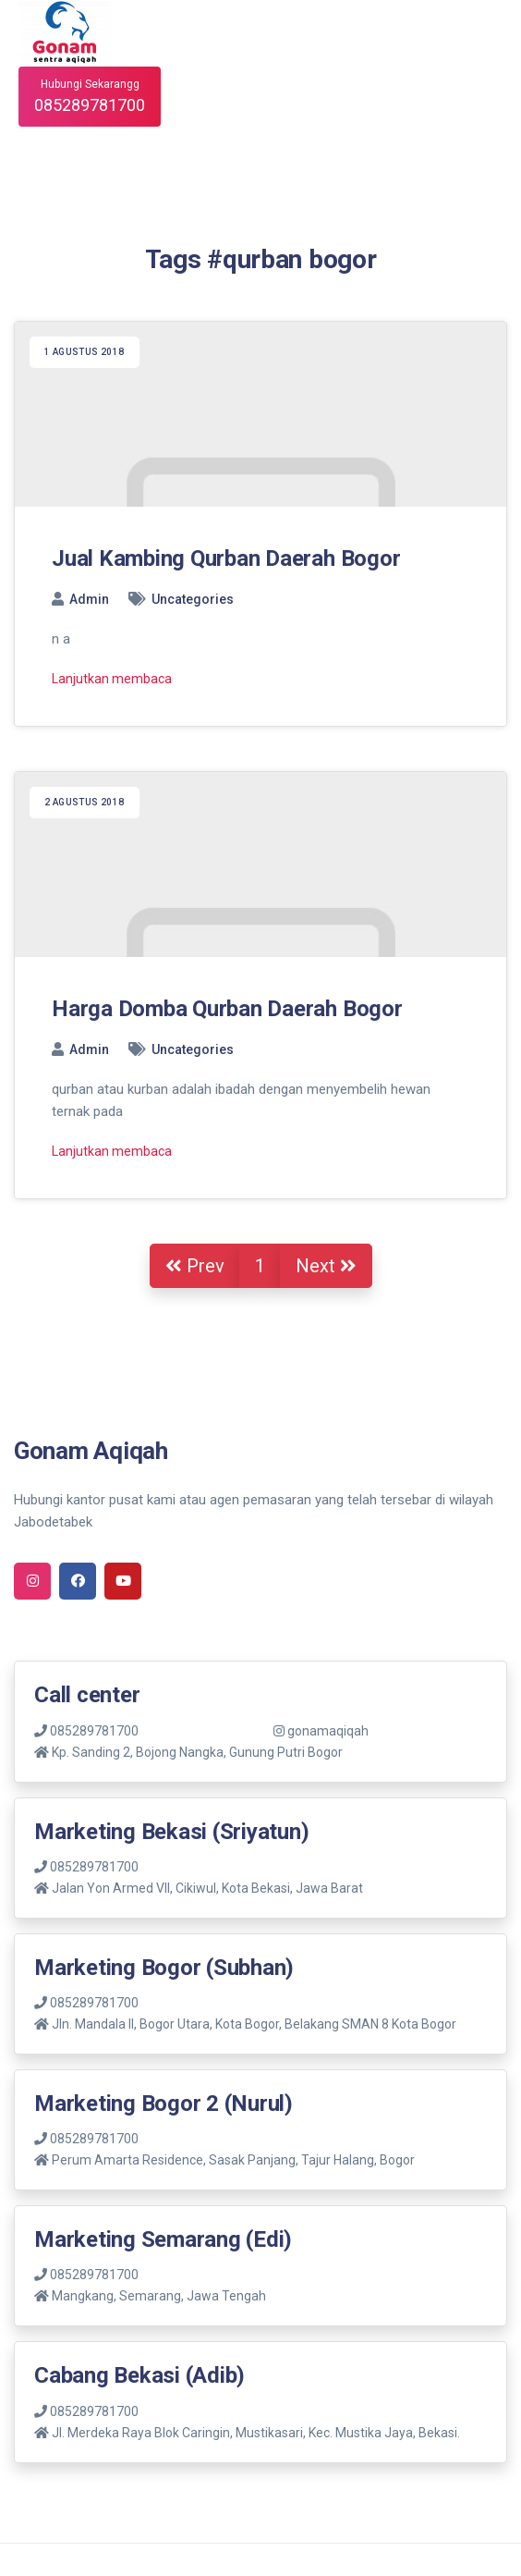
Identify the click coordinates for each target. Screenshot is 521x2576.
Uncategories (192, 599)
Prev (194, 1266)
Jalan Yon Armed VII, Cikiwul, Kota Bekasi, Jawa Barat (207, 1888)
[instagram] (32, 1581)
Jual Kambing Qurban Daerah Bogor (226, 558)
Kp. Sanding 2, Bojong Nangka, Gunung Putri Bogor (197, 1752)
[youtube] (122, 1581)
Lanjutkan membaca (112, 678)
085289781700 (86, 1730)
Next (326, 1266)
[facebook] (77, 1581)
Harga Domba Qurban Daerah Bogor (227, 1009)
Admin (89, 599)
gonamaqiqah (321, 1730)
